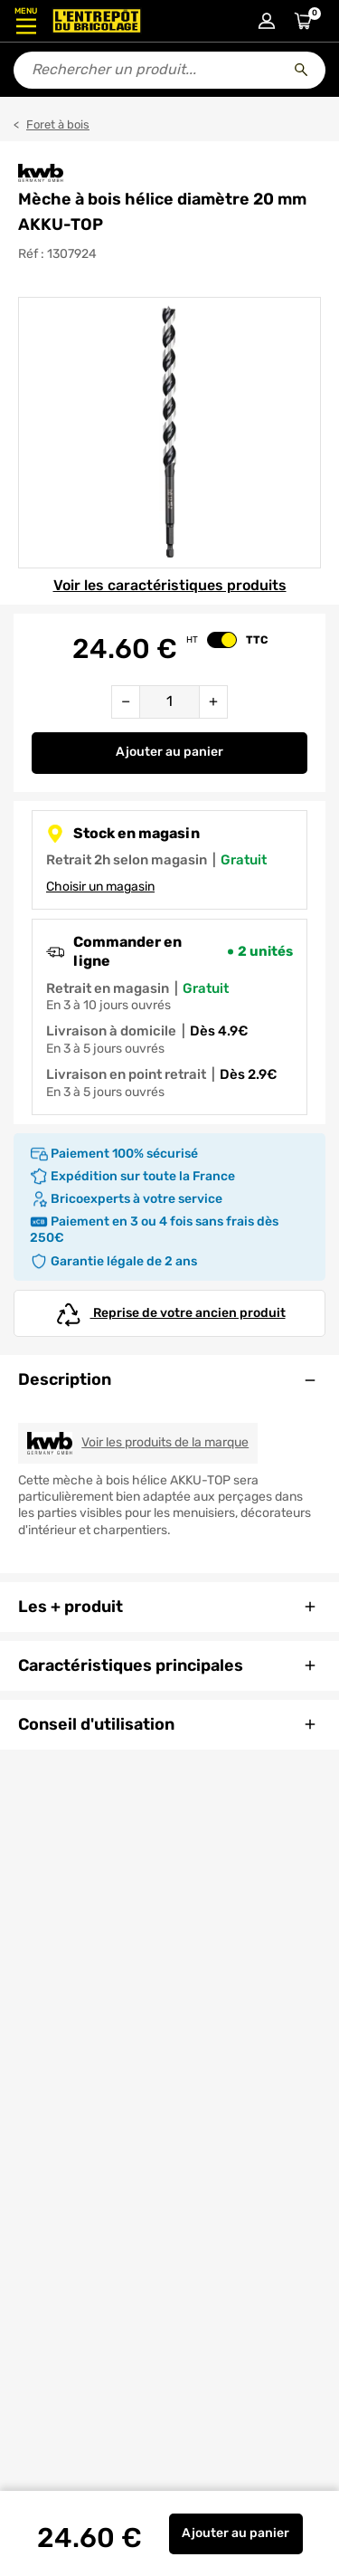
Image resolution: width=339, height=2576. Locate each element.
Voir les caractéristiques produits (170, 585)
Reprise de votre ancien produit (170, 1313)
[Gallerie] (169, 432)
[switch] (222, 640)
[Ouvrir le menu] (25, 20)
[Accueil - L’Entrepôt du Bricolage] (97, 20)
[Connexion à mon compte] (267, 21)
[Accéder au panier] (303, 21)
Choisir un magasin (100, 886)
